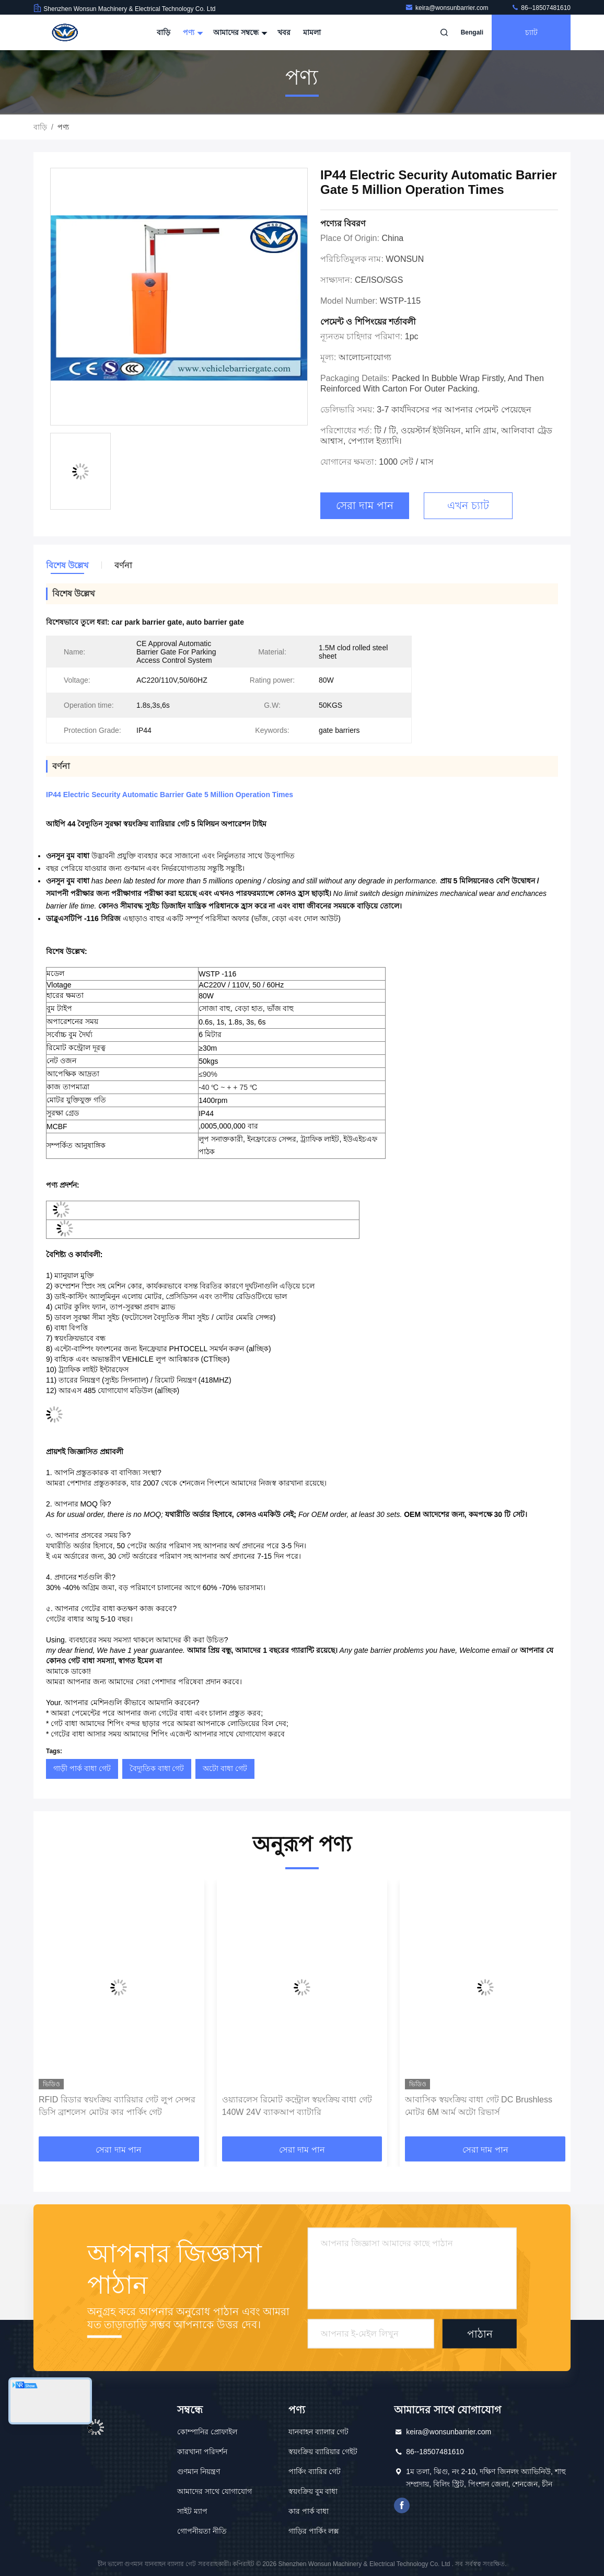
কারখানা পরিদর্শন (202, 2451)
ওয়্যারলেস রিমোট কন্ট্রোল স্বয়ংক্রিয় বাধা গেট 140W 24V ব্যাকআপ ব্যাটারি (297, 2106)
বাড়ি (163, 32)
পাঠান (480, 2333)
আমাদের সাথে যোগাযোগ (214, 2491)
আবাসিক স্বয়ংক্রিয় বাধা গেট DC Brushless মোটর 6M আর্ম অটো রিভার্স (478, 2106)
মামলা (312, 32)
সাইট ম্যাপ (192, 2511)
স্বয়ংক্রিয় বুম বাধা (313, 2491)
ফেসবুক (402, 2505)
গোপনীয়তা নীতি (202, 2531)
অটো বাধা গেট (225, 1768)
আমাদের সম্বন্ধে (239, 32)
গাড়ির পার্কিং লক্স (313, 2531)
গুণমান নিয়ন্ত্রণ (198, 2471)
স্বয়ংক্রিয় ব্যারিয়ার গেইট (323, 2451)
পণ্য (192, 32)
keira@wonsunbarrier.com (447, 8)
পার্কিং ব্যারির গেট (314, 2471)
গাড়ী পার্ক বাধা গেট (82, 1768)
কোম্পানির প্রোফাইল (207, 2432)
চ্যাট (531, 32)
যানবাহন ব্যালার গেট (318, 2432)
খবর (284, 32)
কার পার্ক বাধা (308, 2511)
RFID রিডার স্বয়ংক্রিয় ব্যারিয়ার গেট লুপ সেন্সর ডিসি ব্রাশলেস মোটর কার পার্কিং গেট (117, 2106)
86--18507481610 (541, 8)
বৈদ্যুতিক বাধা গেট (157, 1768)
